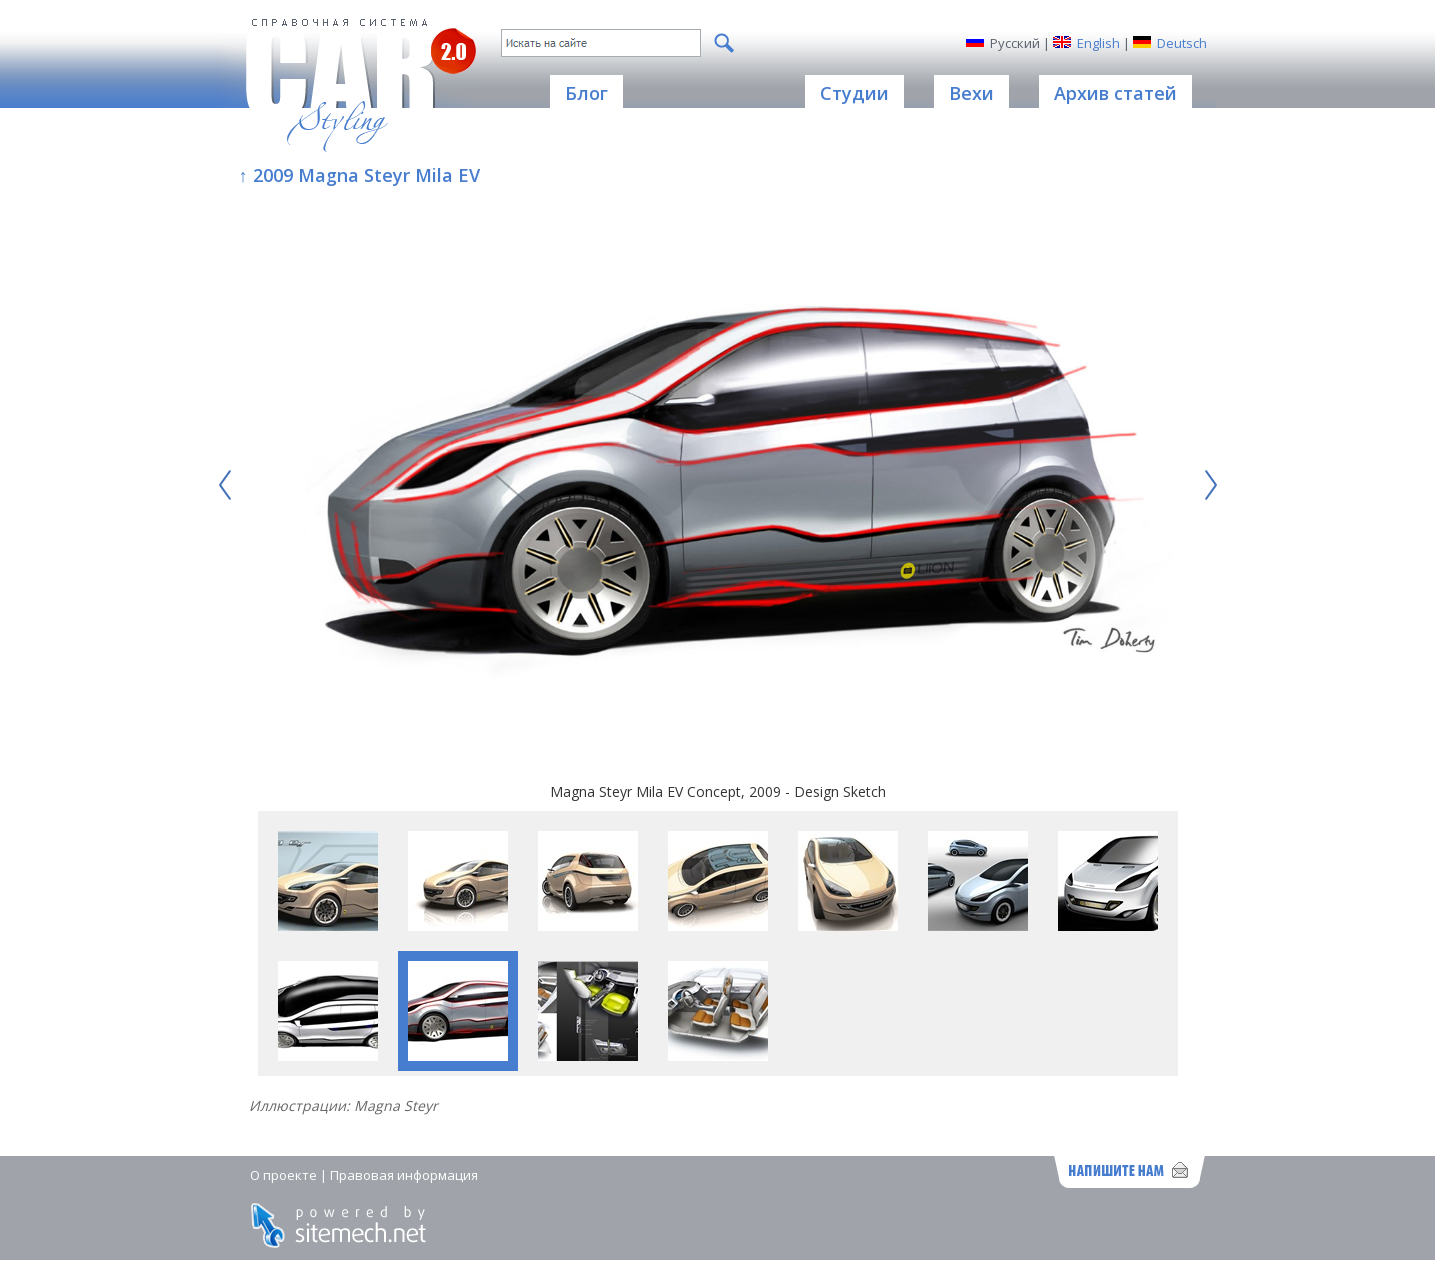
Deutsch (1182, 43)
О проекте (283, 1175)
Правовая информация (404, 1175)
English (1098, 43)
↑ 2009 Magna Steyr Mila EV (359, 175)
